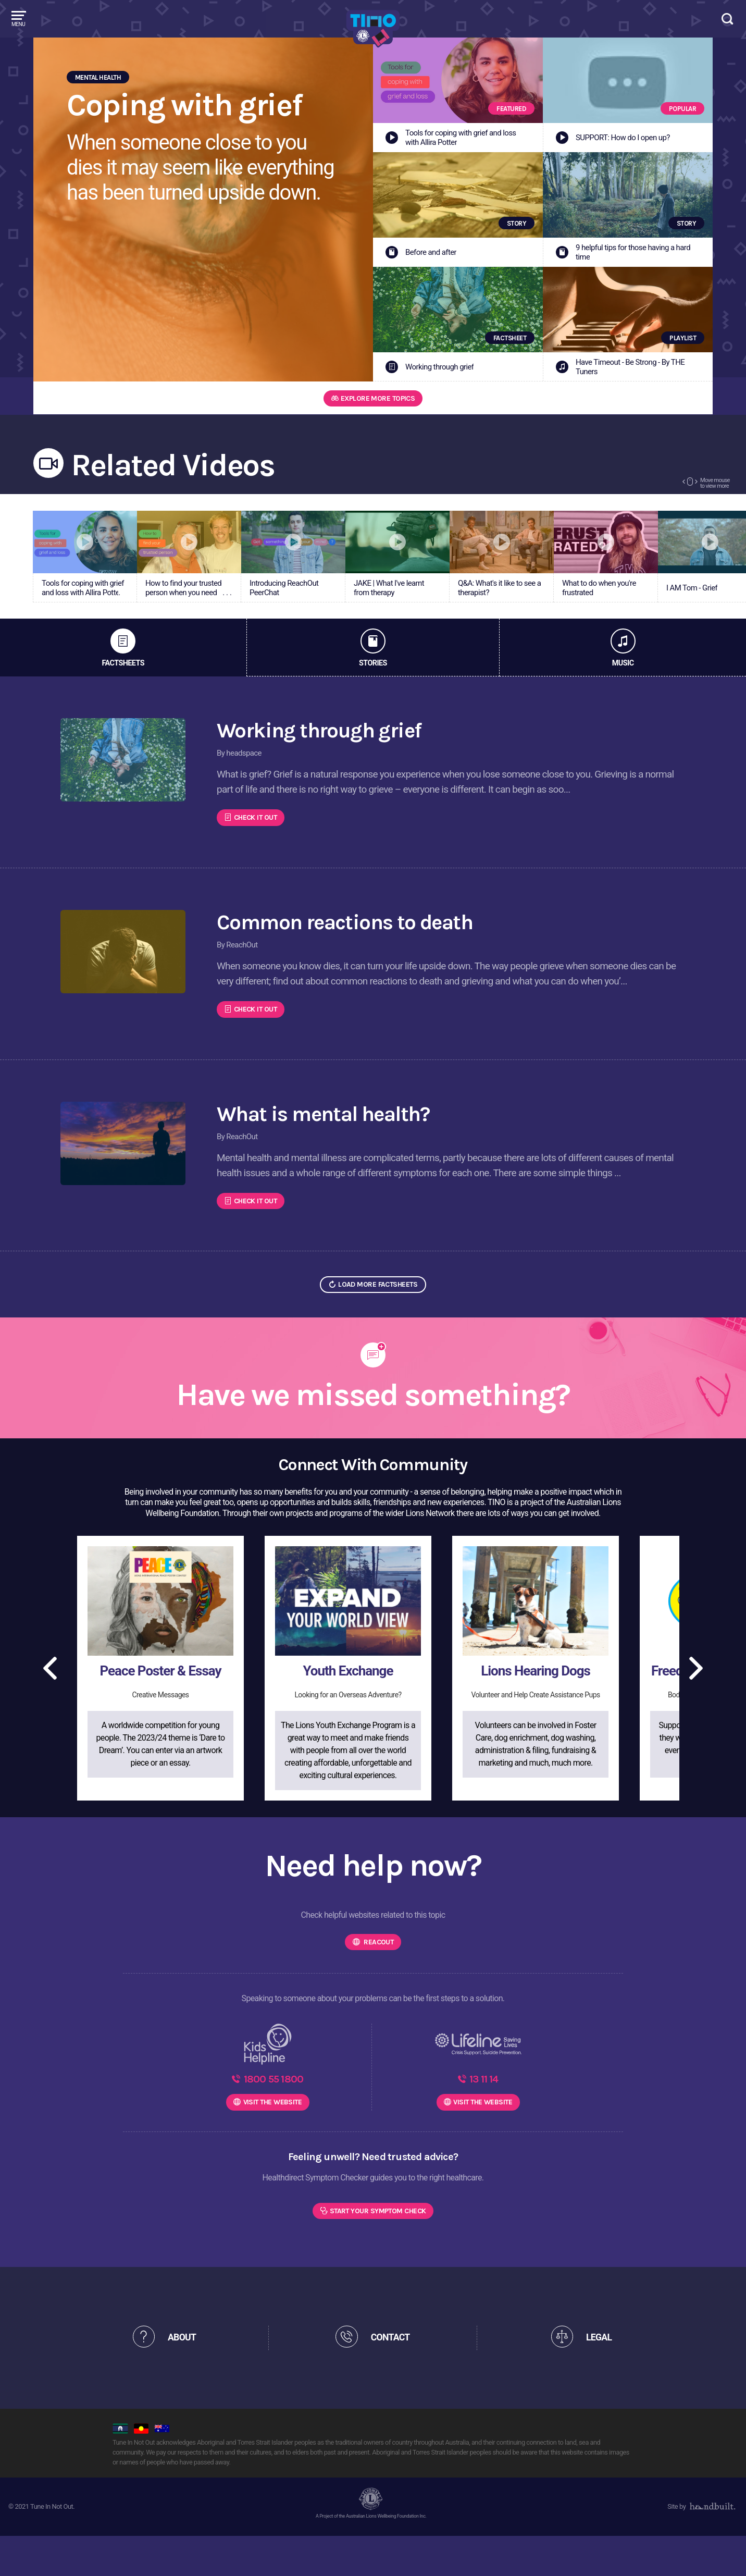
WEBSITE (272, 2138)
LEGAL (604, 2377)
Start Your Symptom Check (378, 2249)
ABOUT (187, 2377)
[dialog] (726, 2555)
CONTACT (395, 2377)
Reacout (378, 1958)
